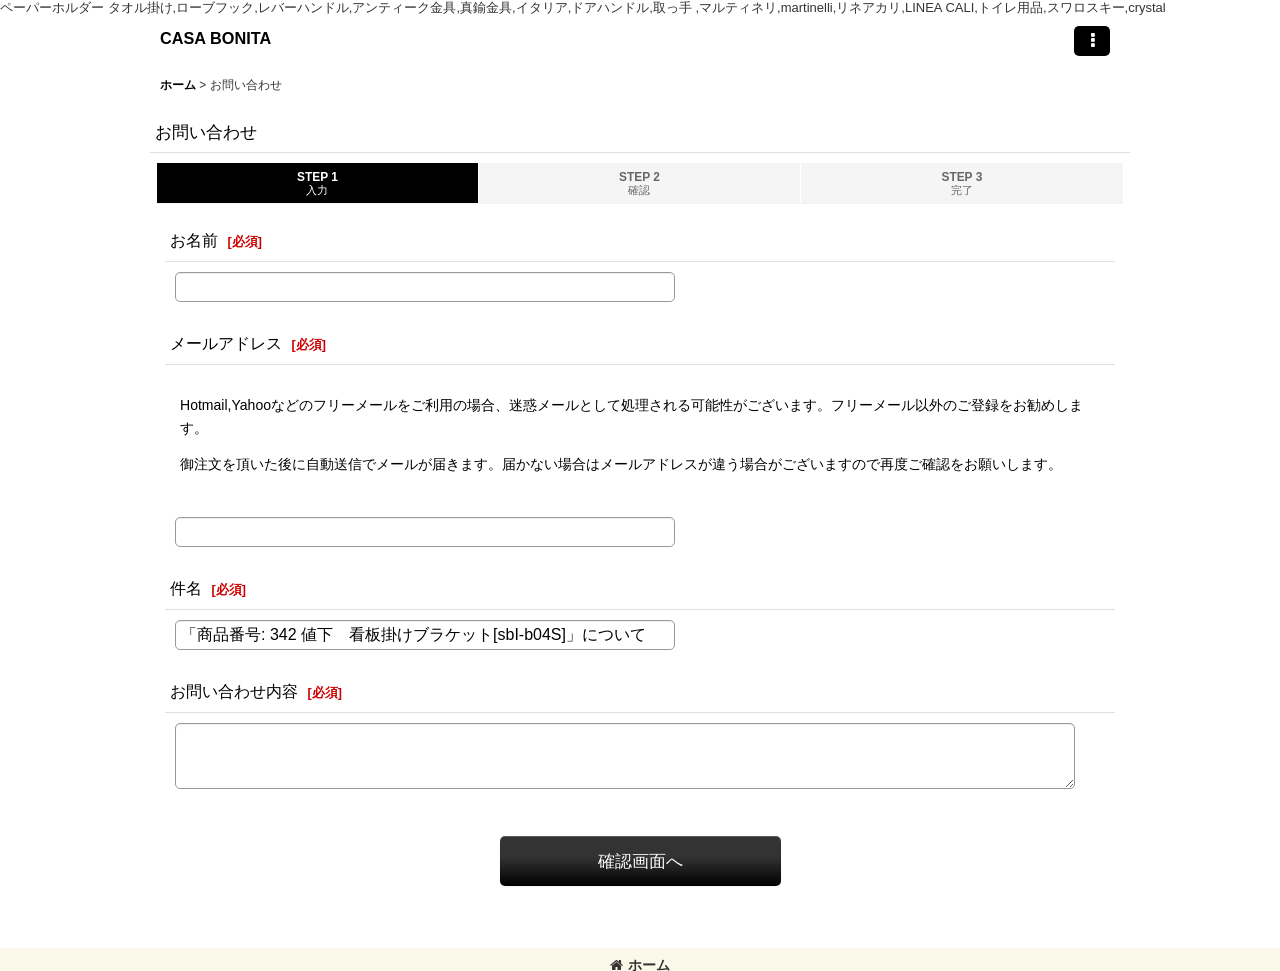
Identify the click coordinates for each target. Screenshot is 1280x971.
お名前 (194, 240)
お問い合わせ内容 (234, 691)
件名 (186, 588)
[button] (1092, 41)
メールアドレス (226, 343)
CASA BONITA (215, 38)
